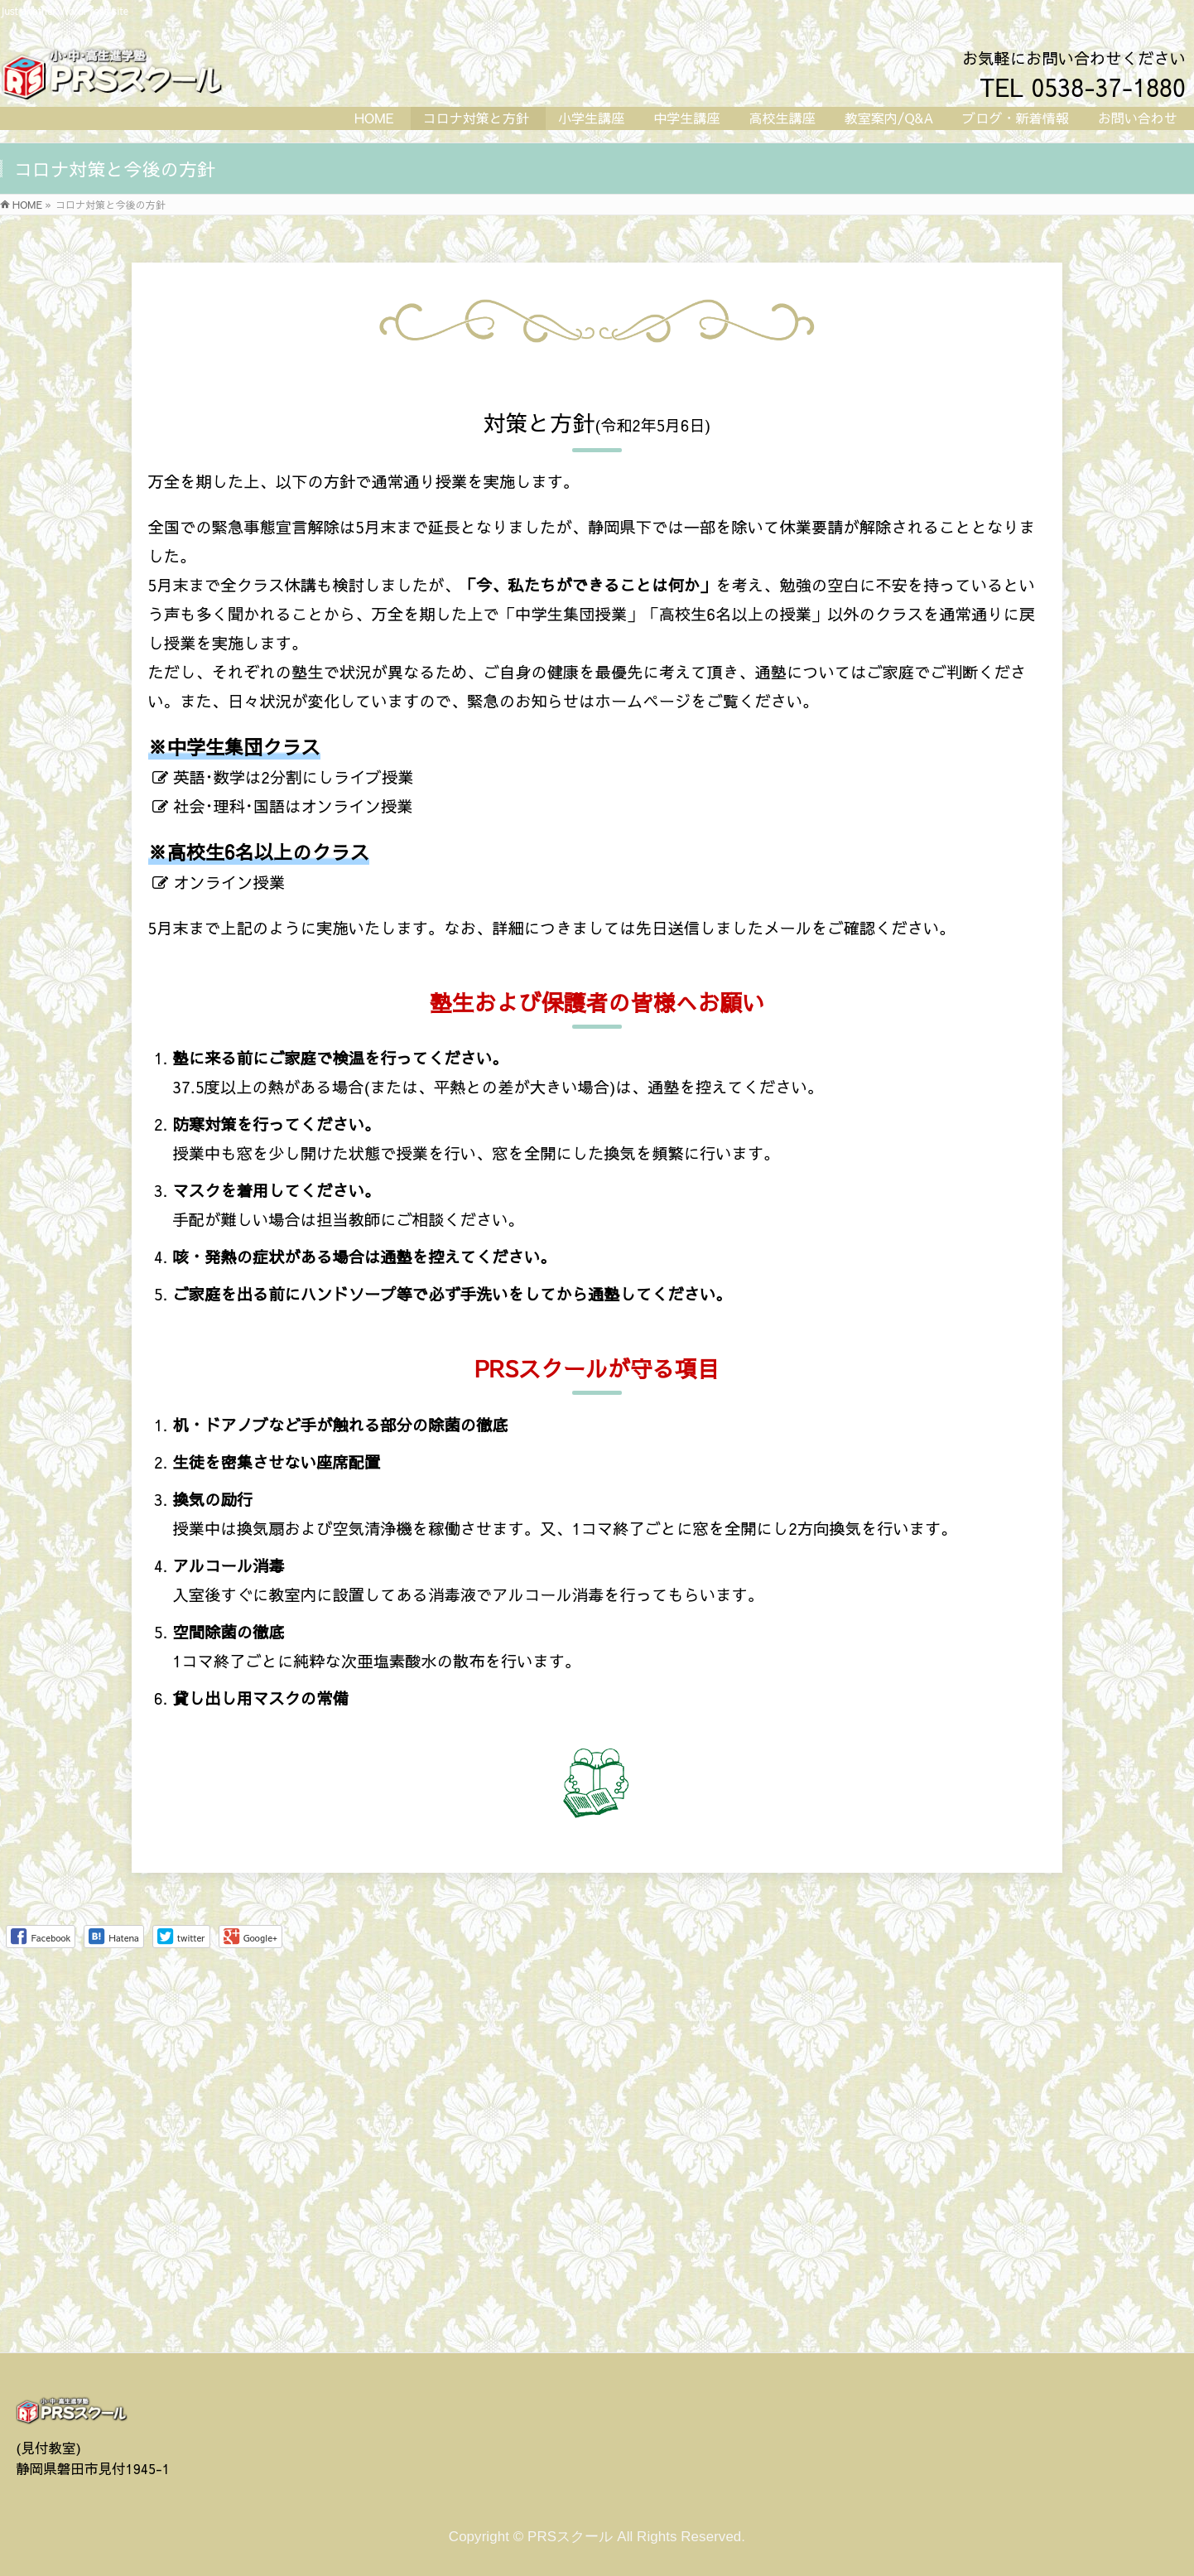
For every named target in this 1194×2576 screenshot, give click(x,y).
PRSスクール (570, 2171)
